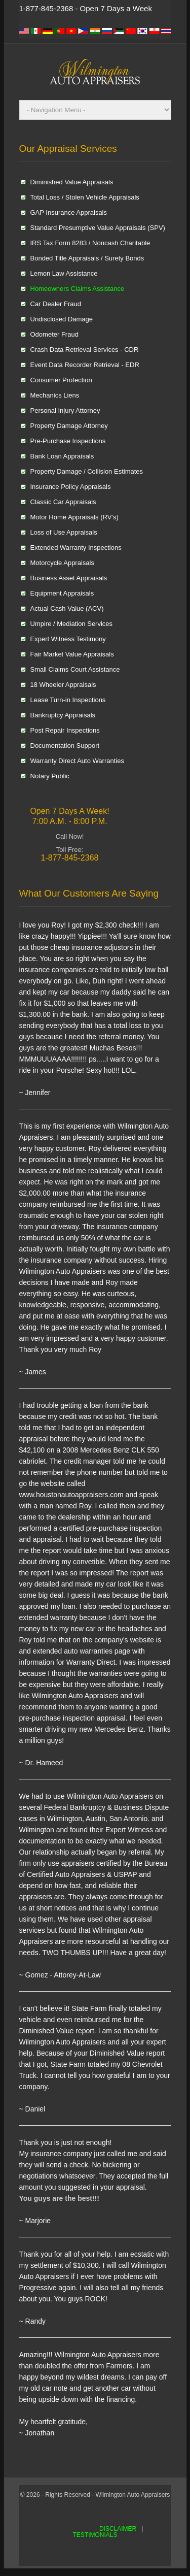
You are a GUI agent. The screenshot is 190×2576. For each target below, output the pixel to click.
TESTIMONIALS (94, 2534)
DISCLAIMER (117, 2528)
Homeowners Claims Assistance (77, 288)
